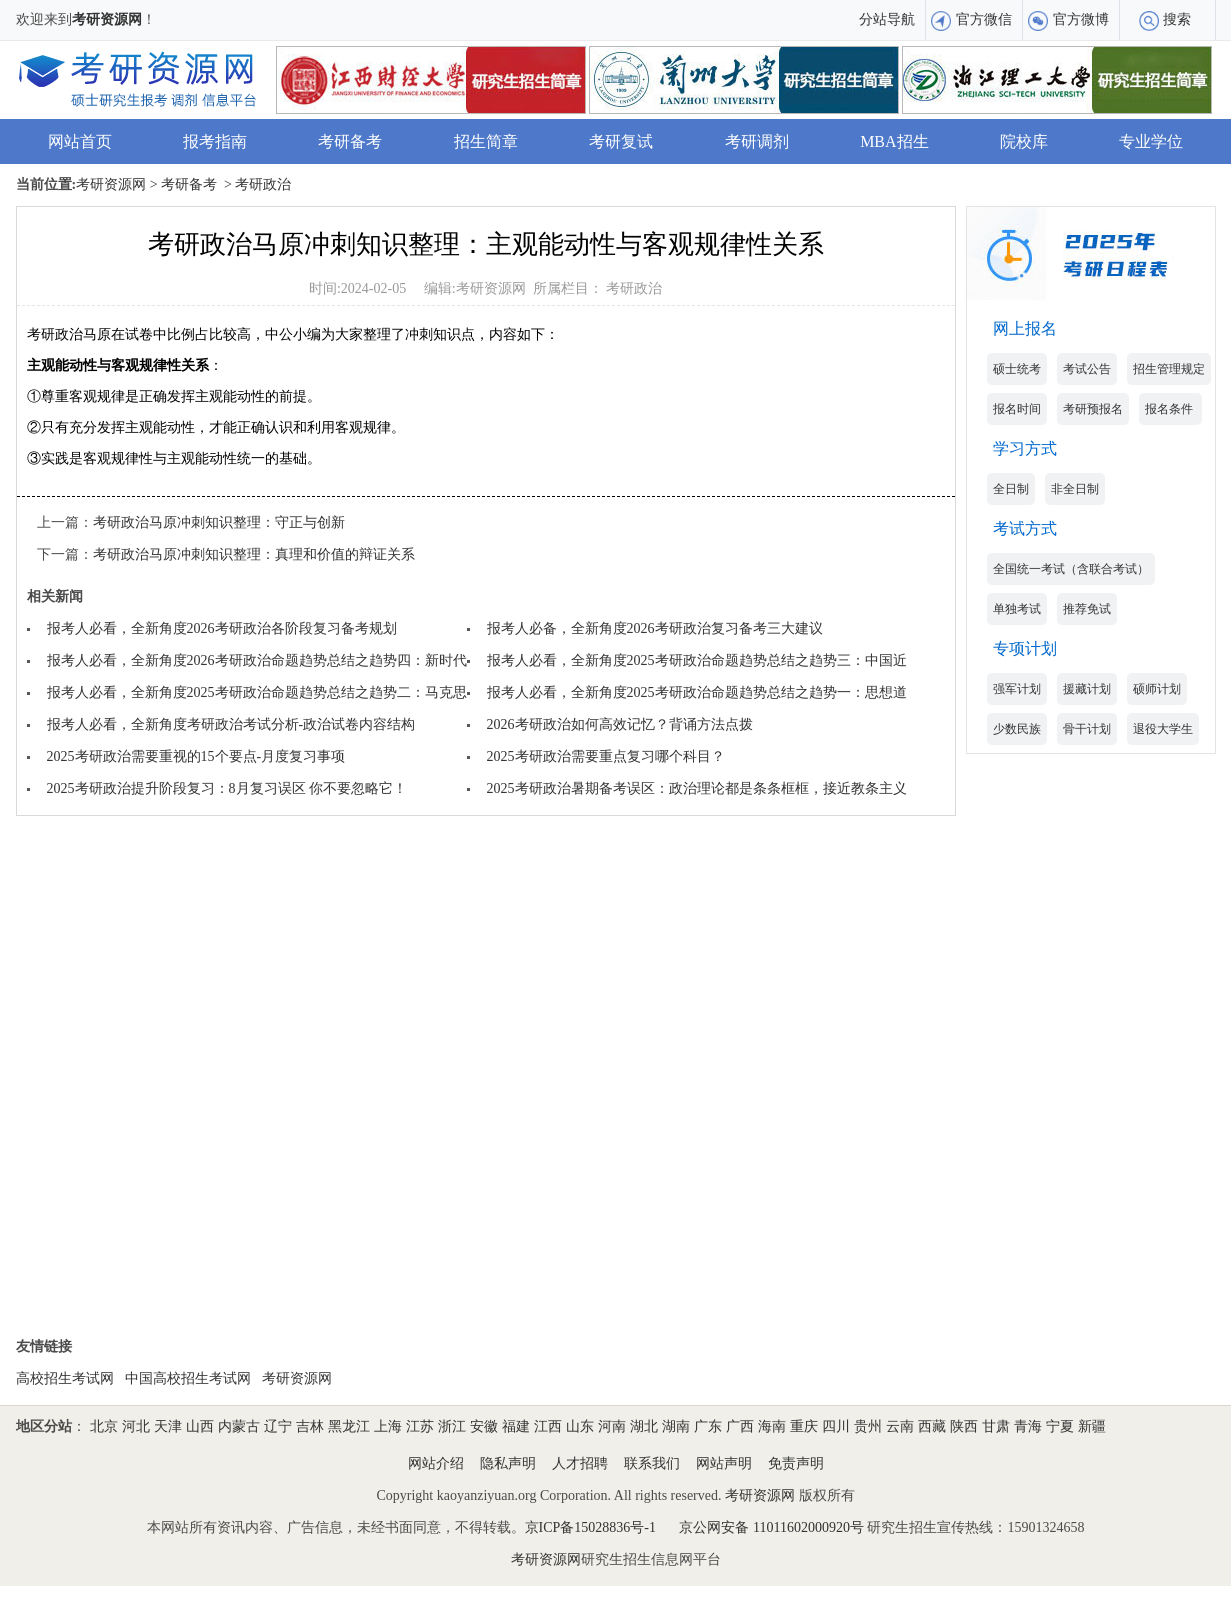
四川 (836, 1426)
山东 (580, 1426)
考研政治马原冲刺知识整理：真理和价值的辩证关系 (254, 554)
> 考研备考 (181, 184)
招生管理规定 (1169, 369)
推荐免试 (1087, 609)
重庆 (804, 1426)
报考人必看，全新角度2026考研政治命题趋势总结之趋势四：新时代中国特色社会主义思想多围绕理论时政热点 (390, 660)
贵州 (868, 1426)
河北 (136, 1426)
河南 (612, 1426)
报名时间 (1017, 409)
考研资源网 (107, 19)
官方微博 (1081, 19)
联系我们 (652, 1463)
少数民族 (1017, 729)
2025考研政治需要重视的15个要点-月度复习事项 (196, 756)
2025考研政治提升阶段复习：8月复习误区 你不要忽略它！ (227, 788)
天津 (168, 1426)
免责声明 (796, 1463)
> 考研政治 (256, 184)
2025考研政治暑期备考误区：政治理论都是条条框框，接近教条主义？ (704, 788)
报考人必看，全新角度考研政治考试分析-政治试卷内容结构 (231, 724)
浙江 (452, 1426)
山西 (200, 1426)
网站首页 (80, 141)
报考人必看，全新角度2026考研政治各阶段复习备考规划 (222, 628)
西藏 (932, 1426)
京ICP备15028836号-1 (590, 1527)
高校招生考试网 (65, 1378)
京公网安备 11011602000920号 (773, 1527)
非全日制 (1075, 489)
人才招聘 (580, 1463)
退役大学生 (1163, 729)
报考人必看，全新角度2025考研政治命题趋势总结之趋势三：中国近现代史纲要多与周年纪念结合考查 (802, 660)
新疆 (1092, 1426)
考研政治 (634, 288)
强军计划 (1017, 689)
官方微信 (984, 19)
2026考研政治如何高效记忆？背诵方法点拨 (620, 724)
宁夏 (1060, 1426)
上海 (388, 1426)
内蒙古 (239, 1426)
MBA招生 (894, 141)
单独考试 (1017, 609)
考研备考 (350, 141)
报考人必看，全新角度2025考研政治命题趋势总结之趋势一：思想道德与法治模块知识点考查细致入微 (802, 692)
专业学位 (1151, 141)
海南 (772, 1426)
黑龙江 (349, 1426)
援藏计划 (1087, 689)
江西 (548, 1426)
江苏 (420, 1426)
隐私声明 (508, 1463)
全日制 (1011, 489)
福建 (516, 1426)
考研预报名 (1093, 409)
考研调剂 (757, 141)
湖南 (676, 1426)
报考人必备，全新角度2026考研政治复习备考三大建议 (655, 628)
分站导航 (887, 19)
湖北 (644, 1426)
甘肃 (996, 1426)
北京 (104, 1426)
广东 (708, 1426)
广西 (740, 1426)
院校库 (1024, 141)
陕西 (964, 1426)
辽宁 (278, 1426)
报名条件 (1170, 409)
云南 (900, 1426)
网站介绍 (436, 1463)
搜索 (1177, 19)
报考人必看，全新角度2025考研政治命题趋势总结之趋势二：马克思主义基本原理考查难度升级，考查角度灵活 (390, 692)
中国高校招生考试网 (188, 1378)
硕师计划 (1157, 689)
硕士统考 (1017, 369)
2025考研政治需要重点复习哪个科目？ (606, 756)
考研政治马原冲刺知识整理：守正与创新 (219, 522)
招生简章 (486, 141)
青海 (1028, 1426)
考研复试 (621, 141)
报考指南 (215, 141)
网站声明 (724, 1463)
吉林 (310, 1426)
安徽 (484, 1426)
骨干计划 (1087, 729)
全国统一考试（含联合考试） (1071, 569)
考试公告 (1087, 369)
